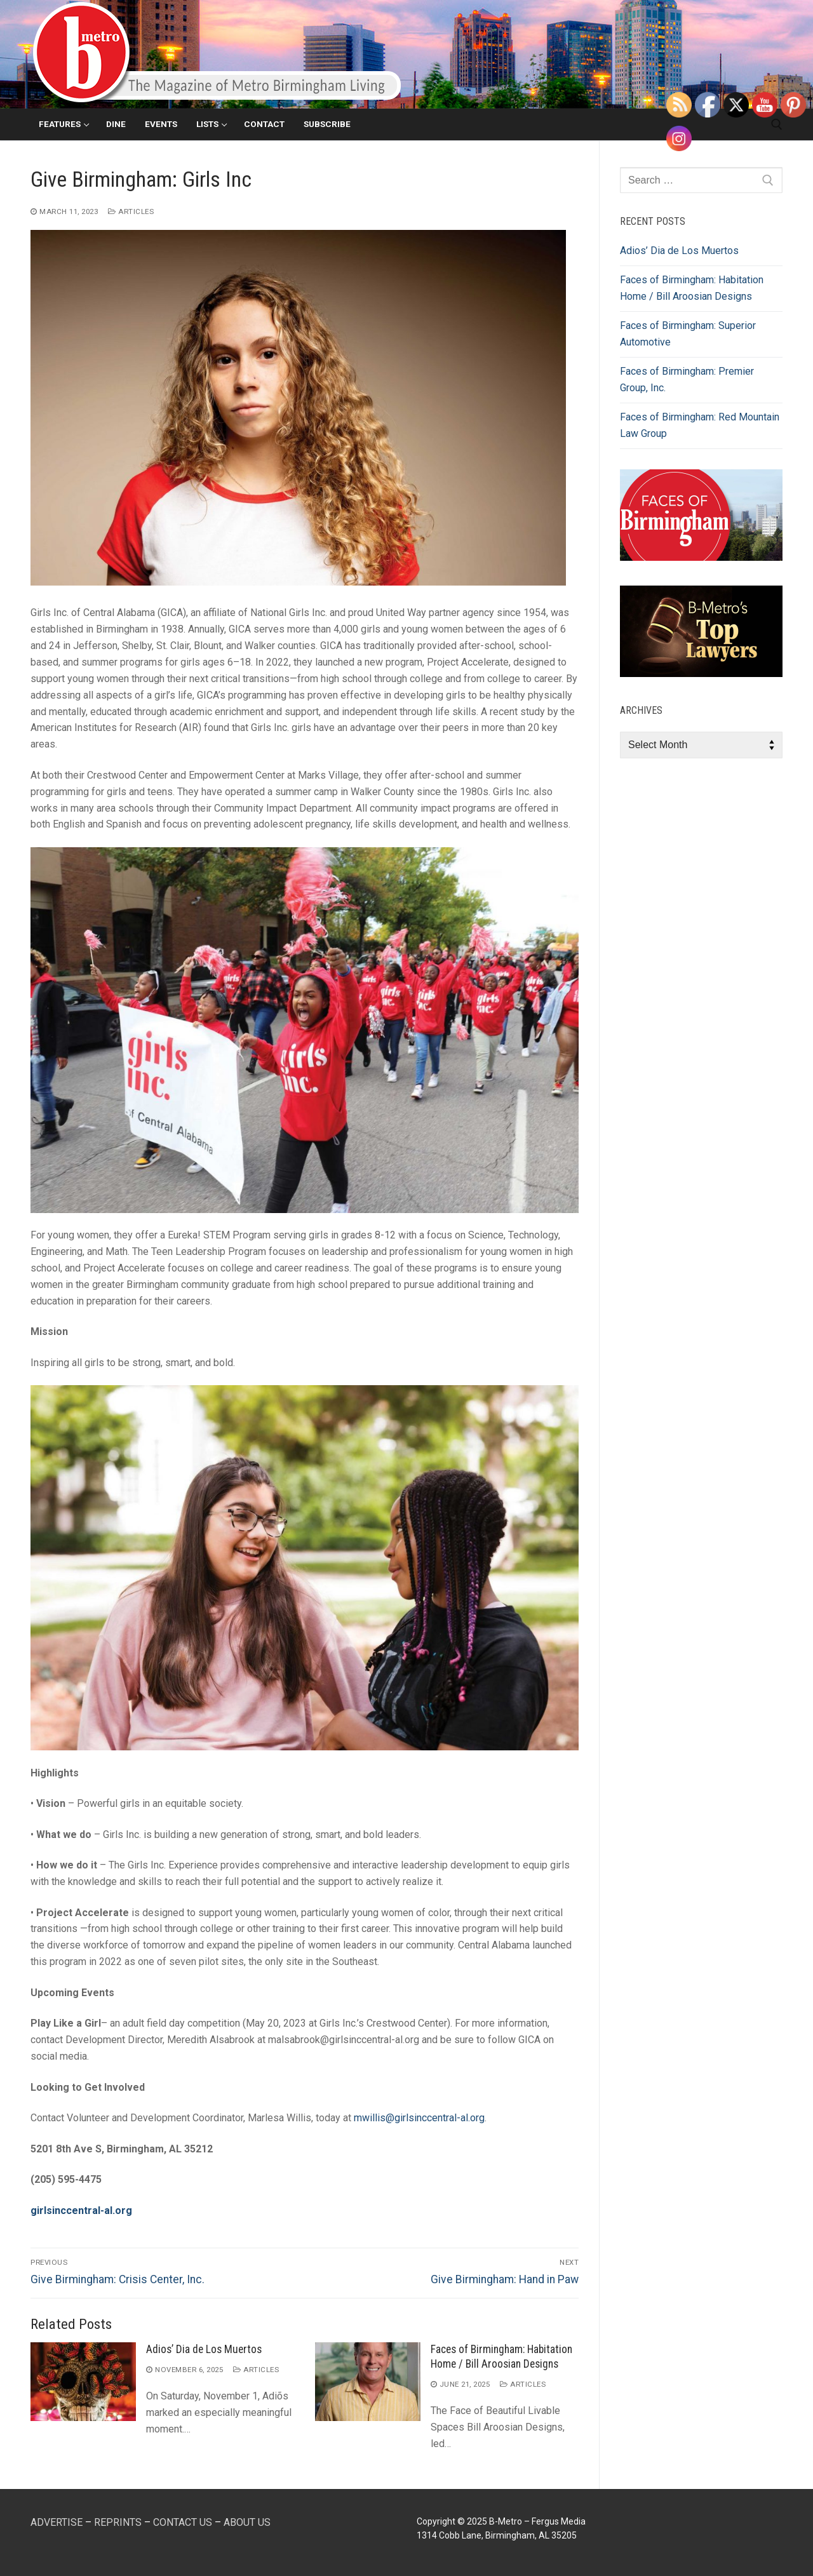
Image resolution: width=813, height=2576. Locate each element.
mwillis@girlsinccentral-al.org (419, 2118)
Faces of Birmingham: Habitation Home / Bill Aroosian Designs (691, 288)
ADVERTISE (56, 2522)
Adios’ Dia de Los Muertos (204, 2349)
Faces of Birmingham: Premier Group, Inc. (687, 379)
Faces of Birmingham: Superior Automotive (688, 333)
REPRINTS (118, 2522)
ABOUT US (247, 2522)
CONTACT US (182, 2522)
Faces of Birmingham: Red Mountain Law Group (699, 425)
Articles (131, 211)
